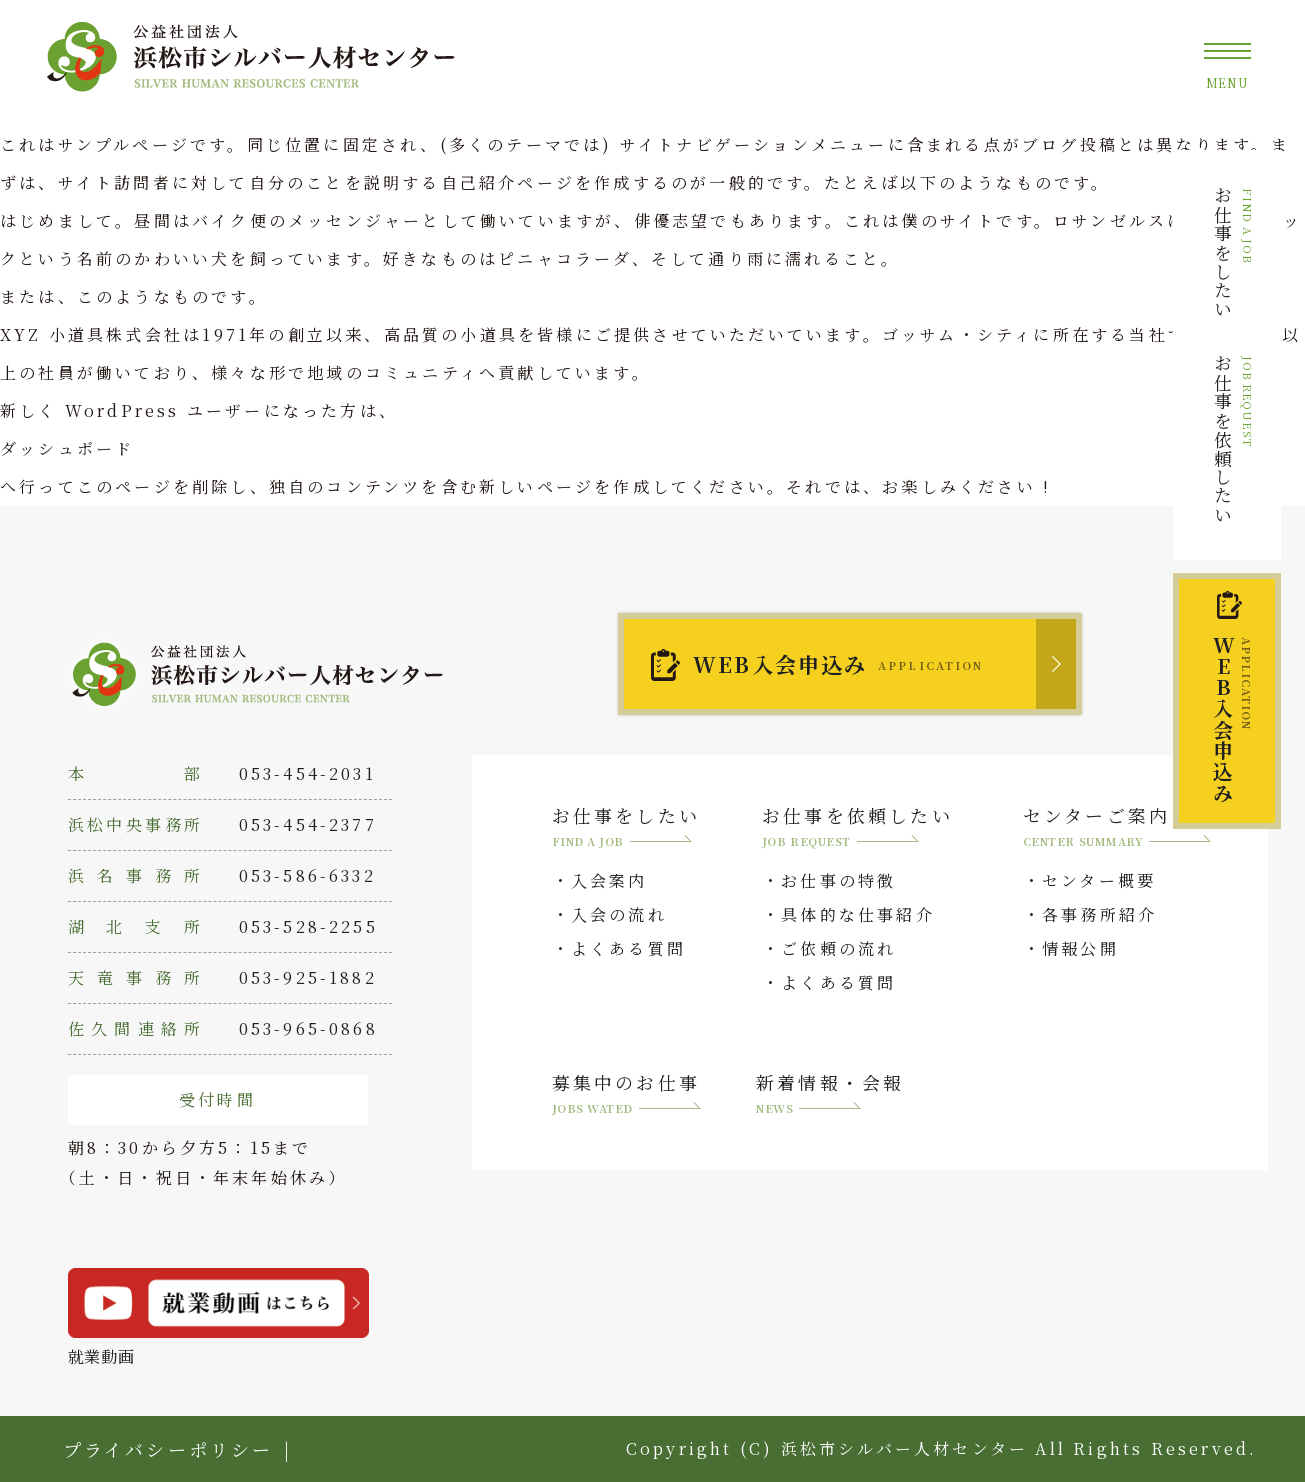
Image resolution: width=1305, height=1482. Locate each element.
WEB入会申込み (838, 664)
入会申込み (1231, 719)
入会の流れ (619, 914)
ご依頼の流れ (838, 948)
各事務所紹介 (1099, 914)
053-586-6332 (307, 875)
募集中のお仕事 (627, 1095)
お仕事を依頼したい (1233, 439)
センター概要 (1099, 880)
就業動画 (218, 1318)
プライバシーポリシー (168, 1449)
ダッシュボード (67, 448)
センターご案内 (1117, 828)
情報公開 (1080, 948)
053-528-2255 (308, 926)
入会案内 (609, 880)
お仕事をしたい (1233, 252)
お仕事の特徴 (838, 880)
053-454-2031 (307, 773)
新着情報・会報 (830, 1095)
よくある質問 (628, 948)
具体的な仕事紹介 (858, 914)
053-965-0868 (308, 1028)
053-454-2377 (308, 824)
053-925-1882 (308, 977)
